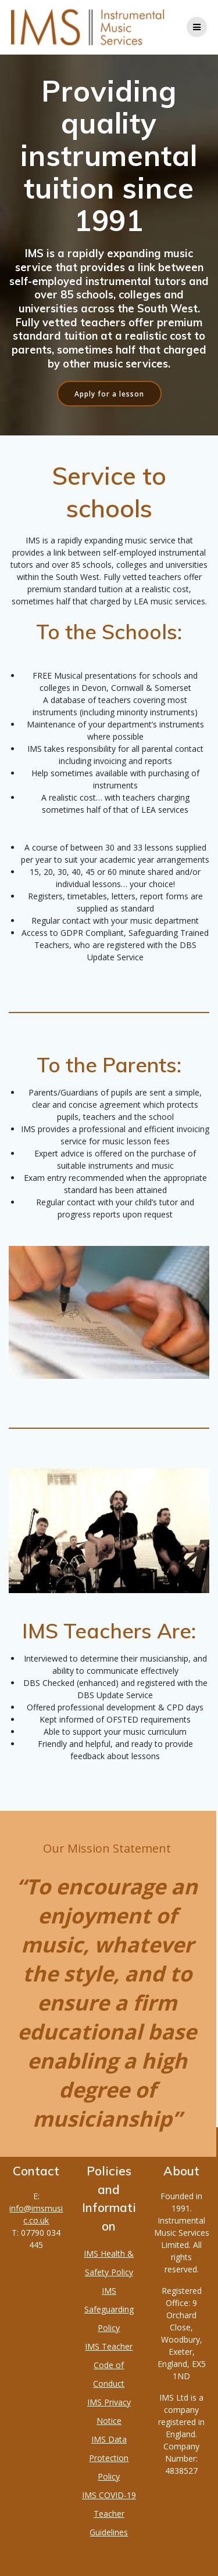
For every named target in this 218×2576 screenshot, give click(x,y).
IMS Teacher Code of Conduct (109, 2365)
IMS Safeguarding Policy (109, 2309)
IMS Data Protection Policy (108, 2458)
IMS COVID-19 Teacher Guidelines (109, 2513)
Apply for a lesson (109, 393)
